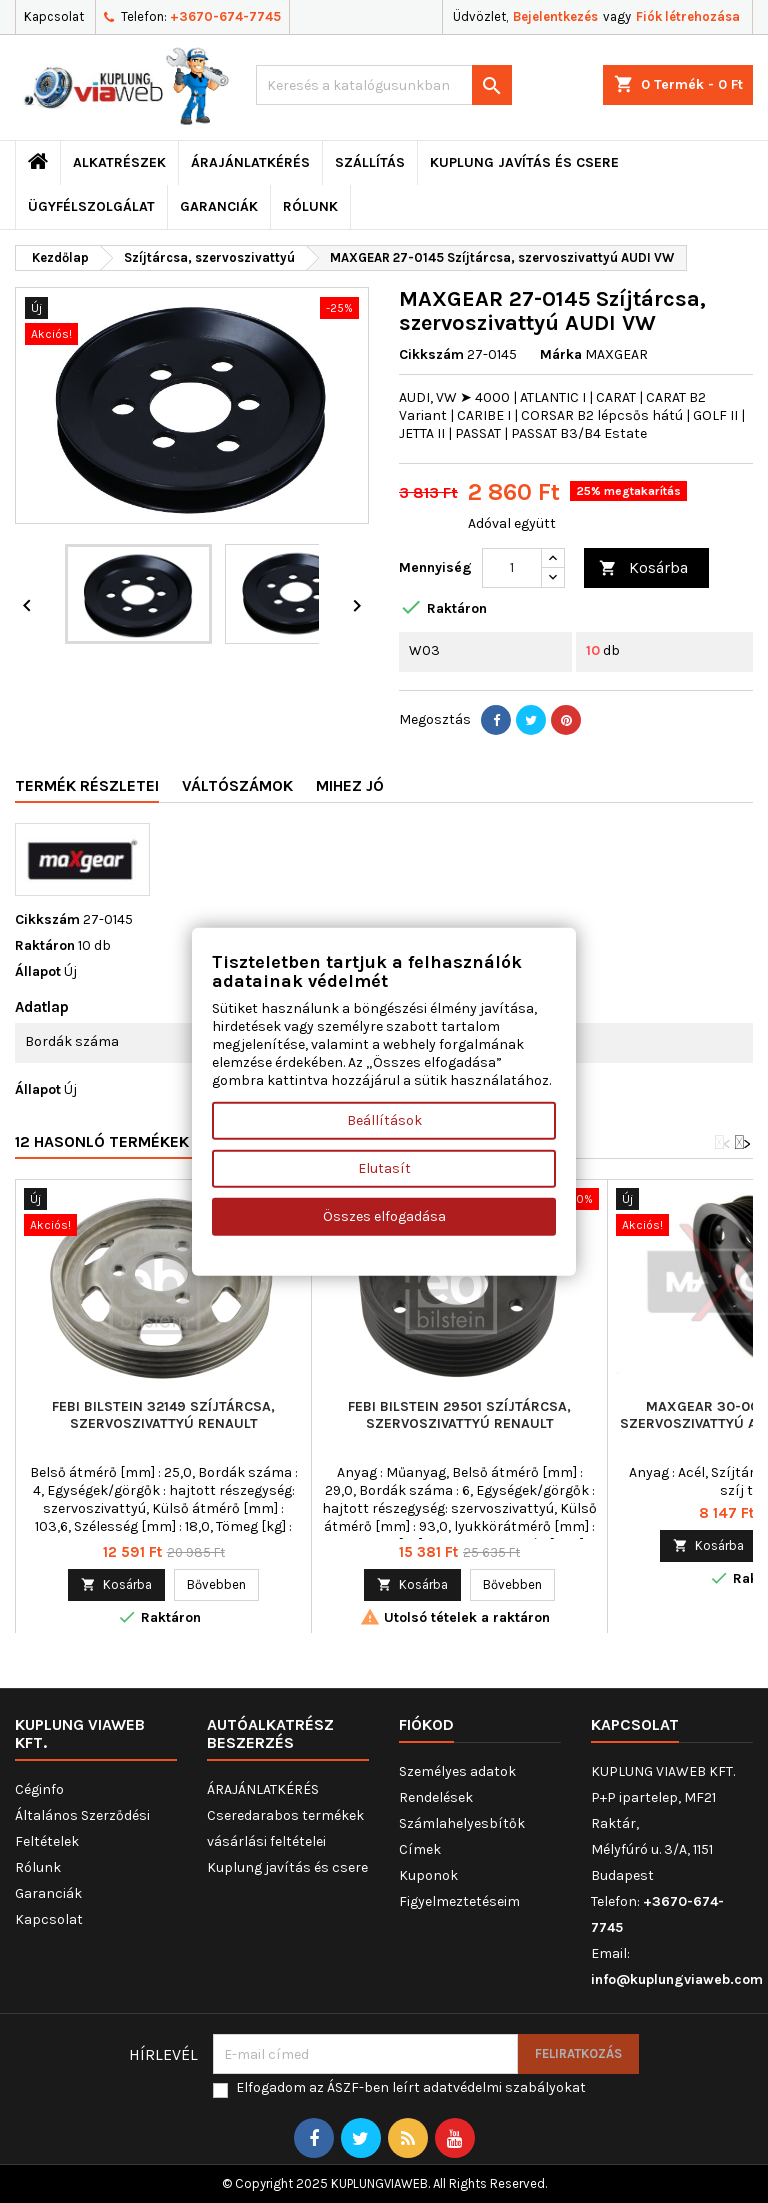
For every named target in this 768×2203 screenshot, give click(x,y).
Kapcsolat (54, 16)
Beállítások (384, 1120)
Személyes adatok (457, 1771)
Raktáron (45, 945)
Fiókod (426, 1724)
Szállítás (370, 162)
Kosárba (643, 568)
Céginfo (39, 1789)
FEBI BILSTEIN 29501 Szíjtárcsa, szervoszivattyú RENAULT (459, 1415)
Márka (561, 354)
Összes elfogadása (384, 1216)
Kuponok (428, 1875)
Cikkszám (431, 354)
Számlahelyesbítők (462, 1823)
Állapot (38, 971)
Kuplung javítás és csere (524, 162)
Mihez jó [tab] (350, 785)
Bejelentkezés (555, 16)
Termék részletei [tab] (87, 785)
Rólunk (310, 206)
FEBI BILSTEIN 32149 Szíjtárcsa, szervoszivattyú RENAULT (163, 1415)
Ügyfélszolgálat (91, 206)
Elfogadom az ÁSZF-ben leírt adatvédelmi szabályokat (411, 2087)
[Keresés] (384, 85)
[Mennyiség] (512, 568)
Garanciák (219, 206)
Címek (420, 1849)
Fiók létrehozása (688, 16)
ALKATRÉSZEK (119, 162)
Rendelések (436, 1797)
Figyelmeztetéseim (459, 1901)
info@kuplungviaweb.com (677, 1979)
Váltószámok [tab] (237, 785)
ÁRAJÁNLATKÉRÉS (250, 162)
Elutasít (384, 1168)
